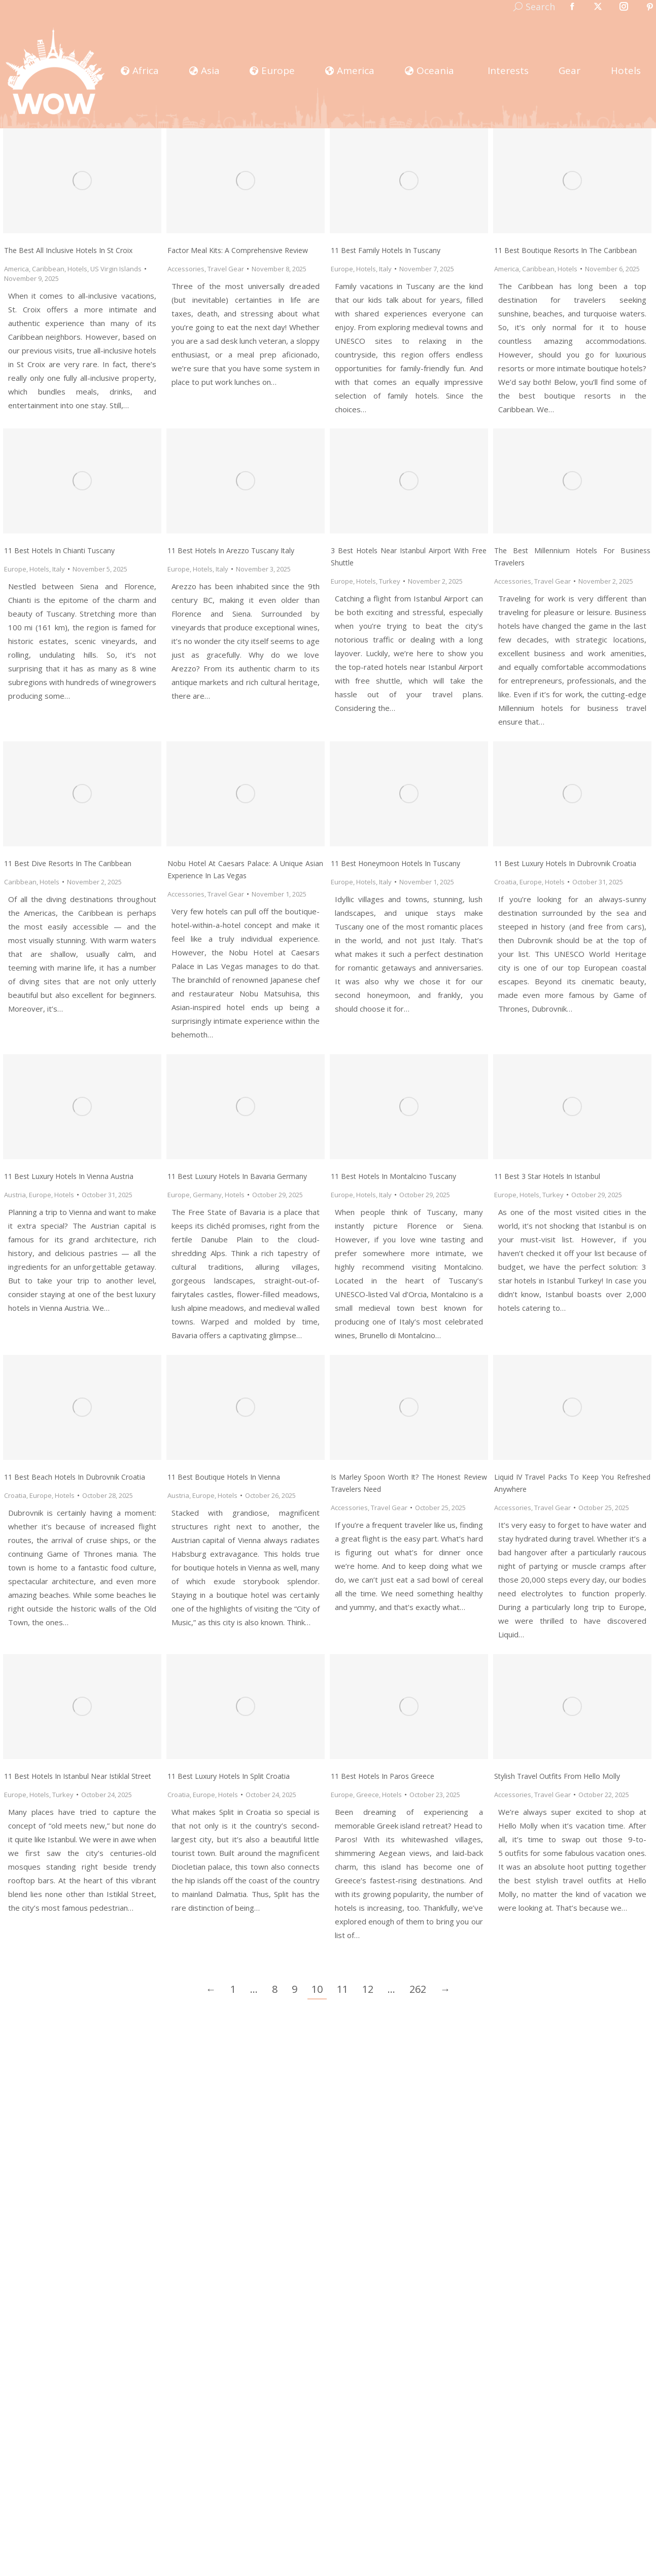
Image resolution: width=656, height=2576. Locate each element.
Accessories (185, 268)
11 (342, 1989)
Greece (367, 1794)
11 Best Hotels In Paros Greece (382, 1776)
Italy (385, 268)
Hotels (77, 268)
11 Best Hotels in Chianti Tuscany (59, 550)
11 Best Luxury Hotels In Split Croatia (228, 1776)
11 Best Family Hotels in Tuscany (385, 250)
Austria (15, 1194)
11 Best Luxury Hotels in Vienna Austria (68, 1176)
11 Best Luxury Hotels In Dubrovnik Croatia (565, 863)
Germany (207, 1194)
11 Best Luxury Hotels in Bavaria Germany (237, 1176)
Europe (342, 268)
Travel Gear (226, 268)
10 (317, 1989)
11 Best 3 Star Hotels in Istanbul (547, 1176)
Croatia (505, 881)
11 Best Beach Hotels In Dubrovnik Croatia (74, 1477)
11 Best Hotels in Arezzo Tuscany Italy (230, 550)
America (16, 268)
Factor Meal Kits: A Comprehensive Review (237, 250)
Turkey (389, 581)
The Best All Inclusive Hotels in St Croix (68, 250)
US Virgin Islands (116, 268)
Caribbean (48, 268)
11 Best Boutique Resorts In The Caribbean (565, 250)
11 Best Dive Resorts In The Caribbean (67, 863)
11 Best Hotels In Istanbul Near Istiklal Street (77, 1776)
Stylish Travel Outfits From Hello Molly (557, 1776)
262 (417, 1989)
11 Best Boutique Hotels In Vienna (223, 1477)
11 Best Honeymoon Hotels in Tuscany (395, 863)
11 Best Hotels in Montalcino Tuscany (393, 1176)
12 (367, 1989)
